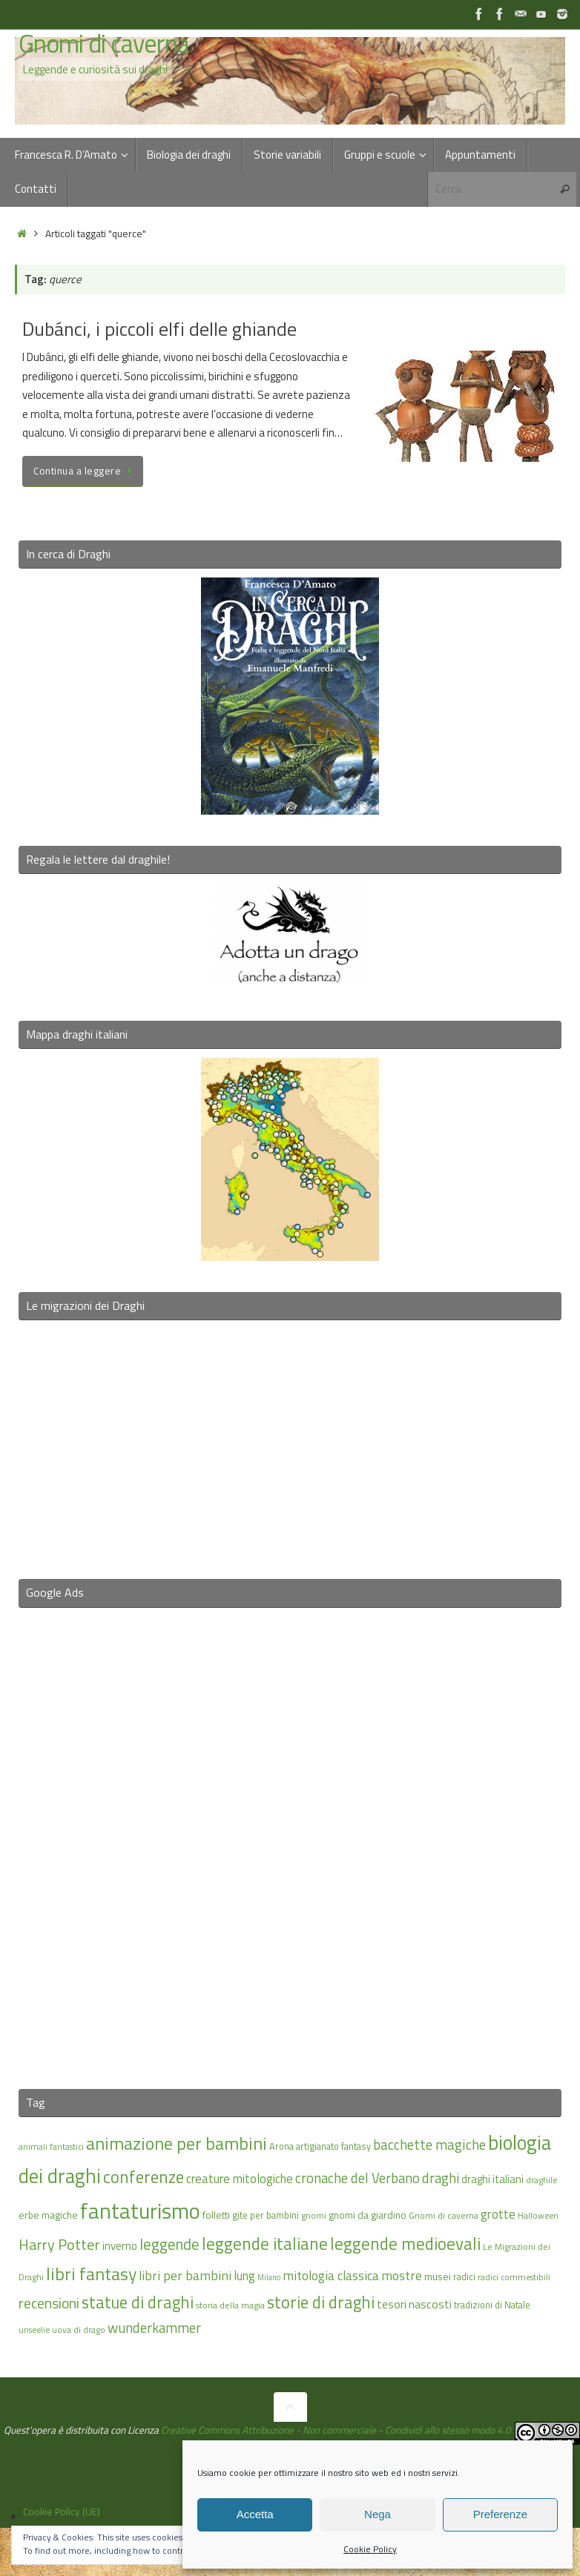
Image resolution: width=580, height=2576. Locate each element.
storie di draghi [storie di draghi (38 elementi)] (321, 2302)
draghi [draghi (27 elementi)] (440, 2178)
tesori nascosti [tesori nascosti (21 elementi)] (414, 2304)
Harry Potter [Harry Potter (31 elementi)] (59, 2244)
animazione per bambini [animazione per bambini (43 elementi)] (176, 2143)
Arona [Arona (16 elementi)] (281, 2146)
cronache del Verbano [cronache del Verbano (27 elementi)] (357, 2178)
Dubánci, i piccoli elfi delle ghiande (159, 328)
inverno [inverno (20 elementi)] (119, 2245)
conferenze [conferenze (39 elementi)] (143, 2177)
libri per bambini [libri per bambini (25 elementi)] (185, 2275)
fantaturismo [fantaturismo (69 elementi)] (140, 2210)
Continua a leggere (85, 470)
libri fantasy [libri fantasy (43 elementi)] (91, 2273)
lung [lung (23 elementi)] (244, 2275)
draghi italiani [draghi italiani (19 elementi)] (492, 2179)
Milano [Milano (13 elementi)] (268, 2277)
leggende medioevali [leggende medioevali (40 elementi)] (405, 2244)
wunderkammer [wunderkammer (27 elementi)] (154, 2327)
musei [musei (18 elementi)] (437, 2276)
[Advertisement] (290, 1839)
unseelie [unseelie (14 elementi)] (34, 2329)
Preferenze (500, 2514)
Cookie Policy (370, 2549)
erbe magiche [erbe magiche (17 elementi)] (48, 2215)
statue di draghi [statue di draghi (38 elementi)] (138, 2302)
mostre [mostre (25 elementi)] (401, 2275)
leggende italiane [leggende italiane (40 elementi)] (265, 2244)
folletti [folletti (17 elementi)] (216, 2215)
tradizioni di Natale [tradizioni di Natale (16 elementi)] (492, 2304)
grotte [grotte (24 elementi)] (498, 2214)
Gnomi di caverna (104, 44)
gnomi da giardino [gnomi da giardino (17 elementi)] (367, 2215)
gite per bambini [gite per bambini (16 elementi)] (265, 2215)
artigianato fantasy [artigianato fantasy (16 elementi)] (333, 2146)
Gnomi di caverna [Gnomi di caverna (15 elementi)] (443, 2215)
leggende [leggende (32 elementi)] (169, 2244)
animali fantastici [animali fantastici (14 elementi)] (51, 2146)
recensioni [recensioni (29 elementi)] (49, 2303)
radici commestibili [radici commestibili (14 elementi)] (514, 2277)
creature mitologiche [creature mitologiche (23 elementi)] (239, 2178)
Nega (377, 2514)
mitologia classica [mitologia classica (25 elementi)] (331, 2275)
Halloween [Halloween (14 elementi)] (538, 2215)
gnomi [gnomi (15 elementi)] (313, 2215)
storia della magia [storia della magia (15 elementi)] (230, 2305)
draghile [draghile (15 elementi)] (542, 2180)
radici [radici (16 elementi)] (464, 2276)
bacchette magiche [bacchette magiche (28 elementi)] (429, 2144)
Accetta (255, 2514)
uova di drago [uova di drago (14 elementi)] (78, 2329)
